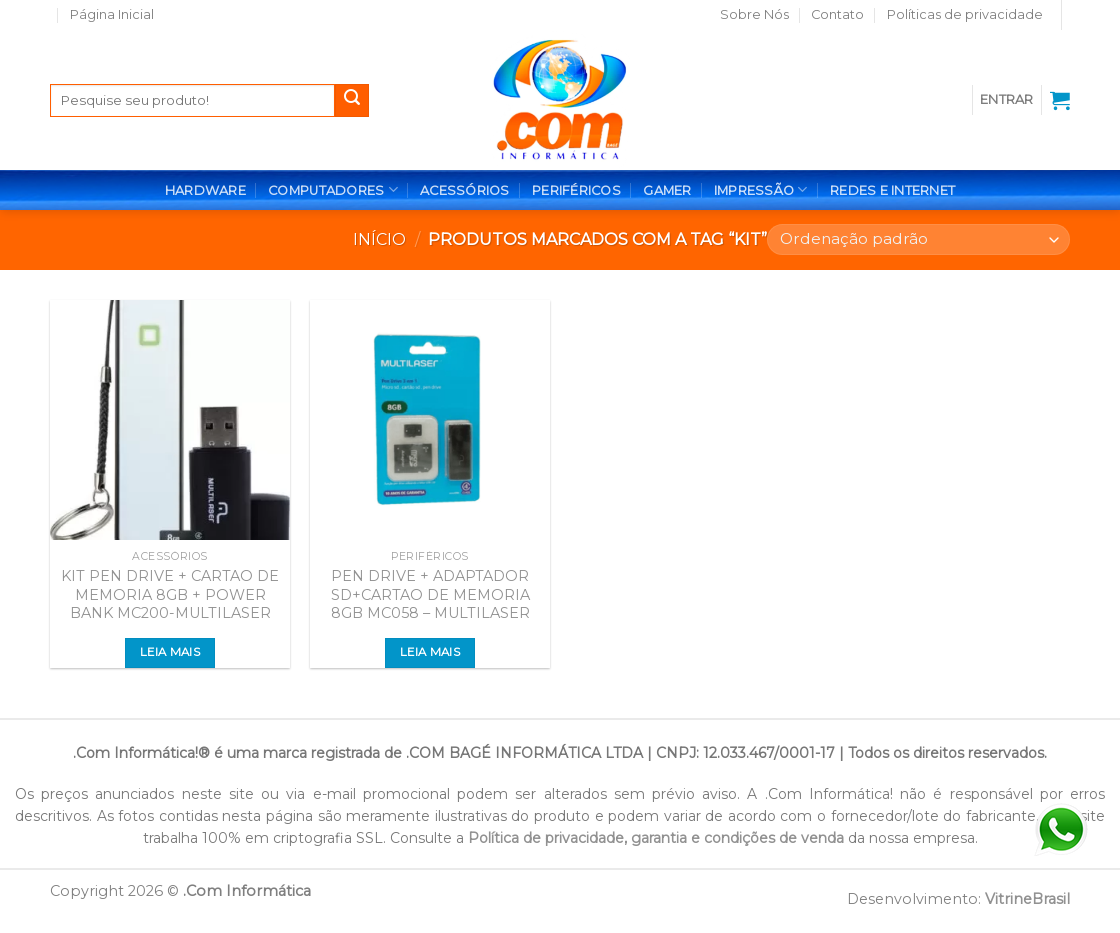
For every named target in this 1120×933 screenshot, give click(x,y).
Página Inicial (112, 14)
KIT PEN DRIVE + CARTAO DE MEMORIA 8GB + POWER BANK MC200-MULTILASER (170, 594)
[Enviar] (352, 101)
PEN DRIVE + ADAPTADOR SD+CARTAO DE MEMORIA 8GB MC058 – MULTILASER (430, 594)
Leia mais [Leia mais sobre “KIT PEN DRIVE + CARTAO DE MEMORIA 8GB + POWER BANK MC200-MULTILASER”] (170, 652)
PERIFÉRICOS (576, 190)
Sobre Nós (754, 14)
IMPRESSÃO (761, 189)
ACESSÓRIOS (465, 190)
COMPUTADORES (333, 189)
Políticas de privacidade (965, 14)
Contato (837, 14)
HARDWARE (205, 190)
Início (379, 239)
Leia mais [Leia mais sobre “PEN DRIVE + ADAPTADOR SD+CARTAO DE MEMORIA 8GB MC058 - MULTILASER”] (430, 652)
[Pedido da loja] (918, 239)
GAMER (667, 190)
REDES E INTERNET (892, 190)
